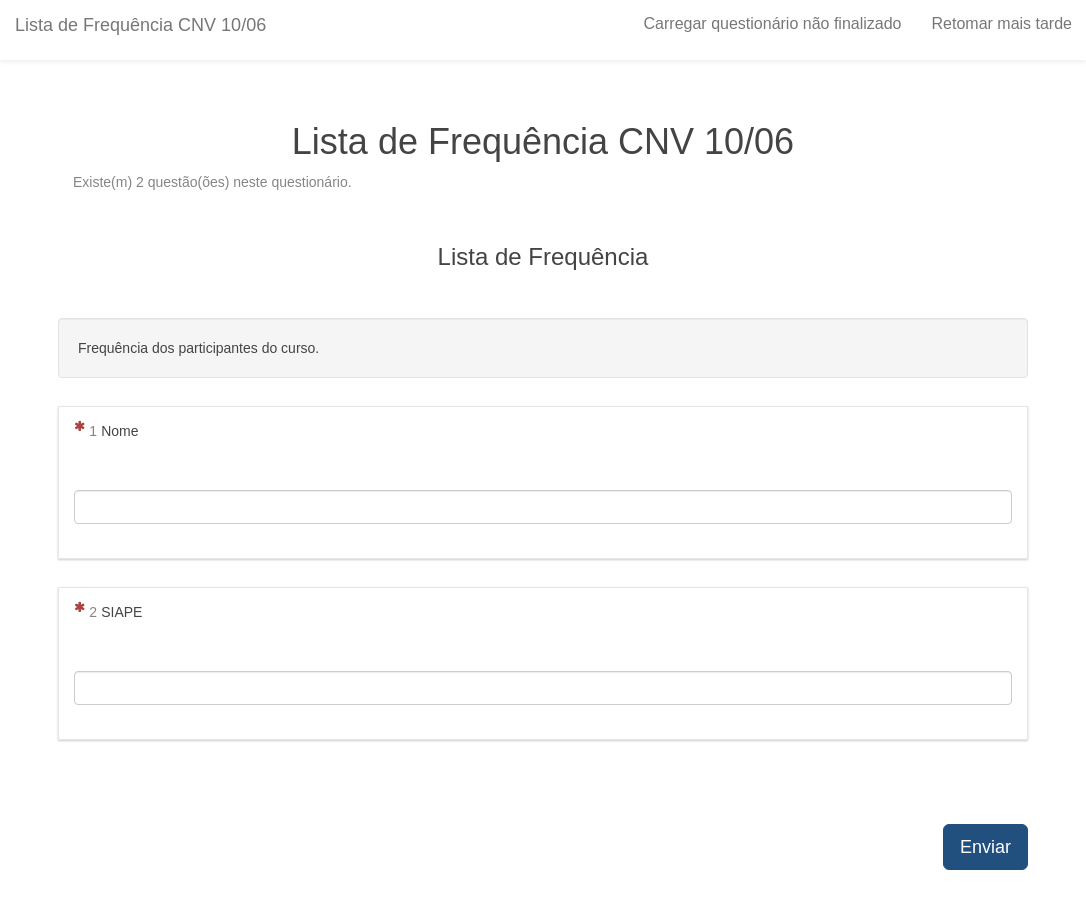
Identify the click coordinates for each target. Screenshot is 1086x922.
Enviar (985, 847)
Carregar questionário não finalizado (773, 23)
